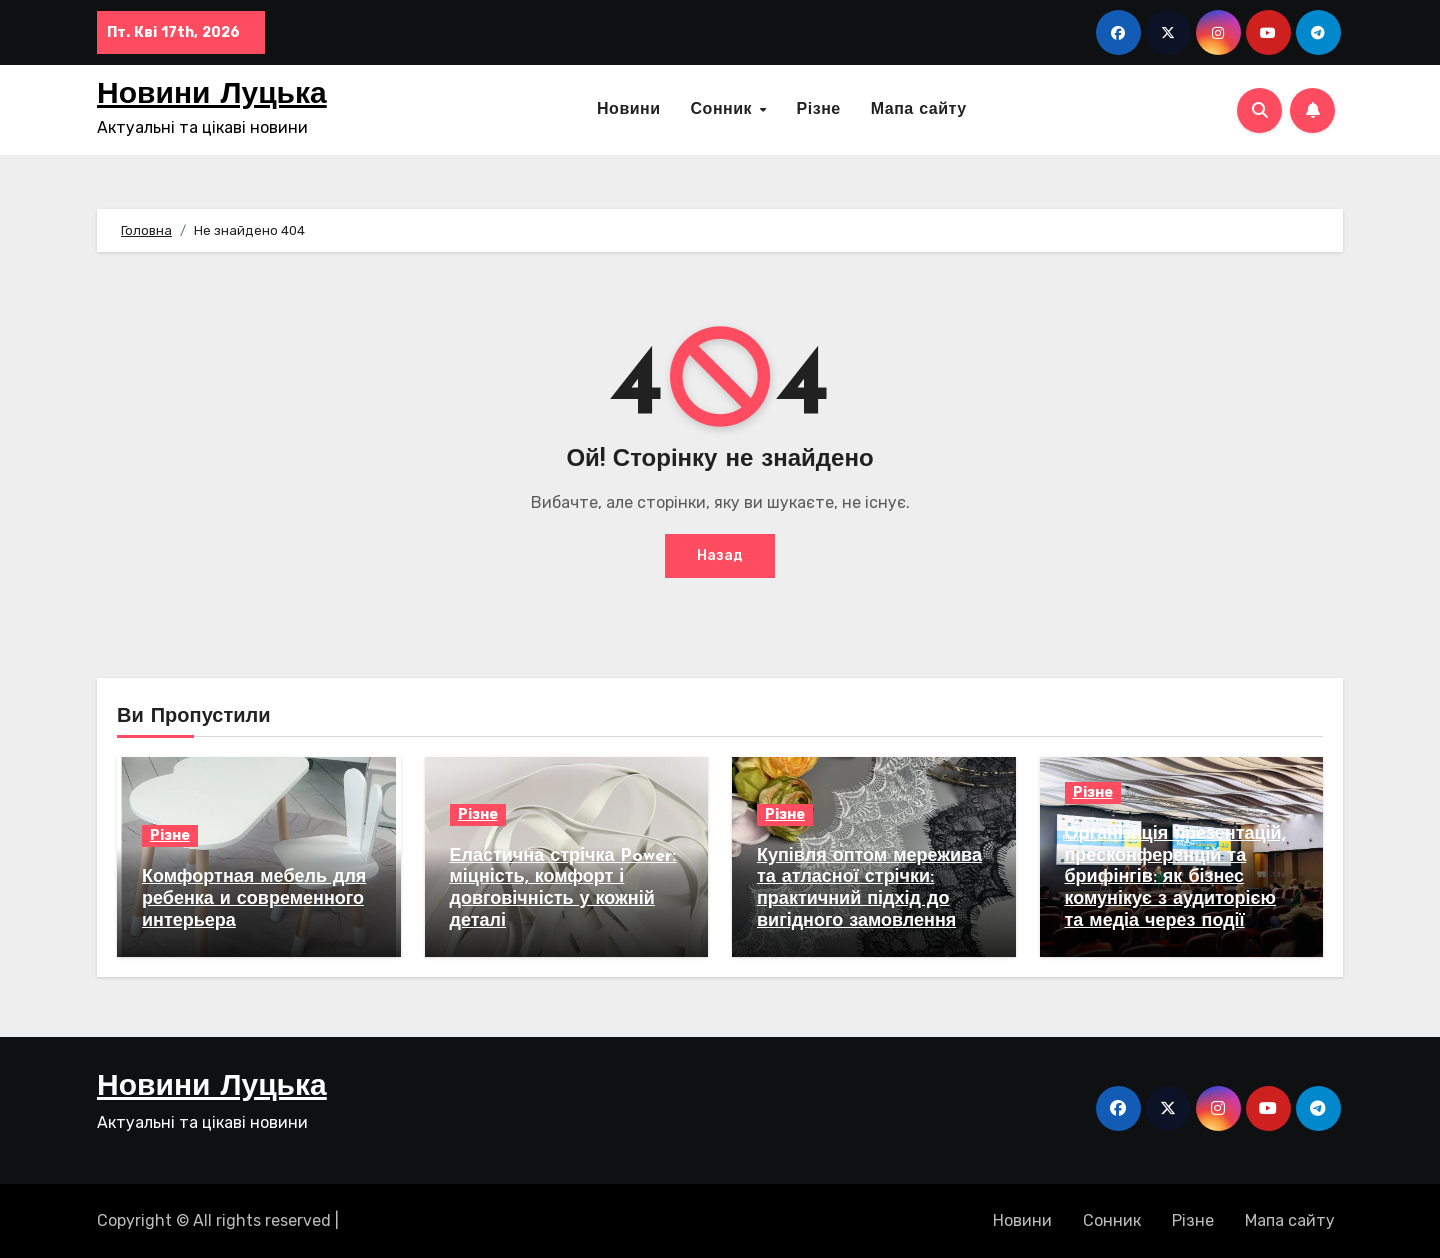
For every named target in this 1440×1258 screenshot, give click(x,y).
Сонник (724, 110)
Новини (629, 110)
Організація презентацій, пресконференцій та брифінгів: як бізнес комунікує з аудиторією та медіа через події (1175, 877)
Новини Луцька (212, 95)
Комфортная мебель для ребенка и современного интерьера (254, 899)
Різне (819, 110)
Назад (720, 555)
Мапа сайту (919, 110)
